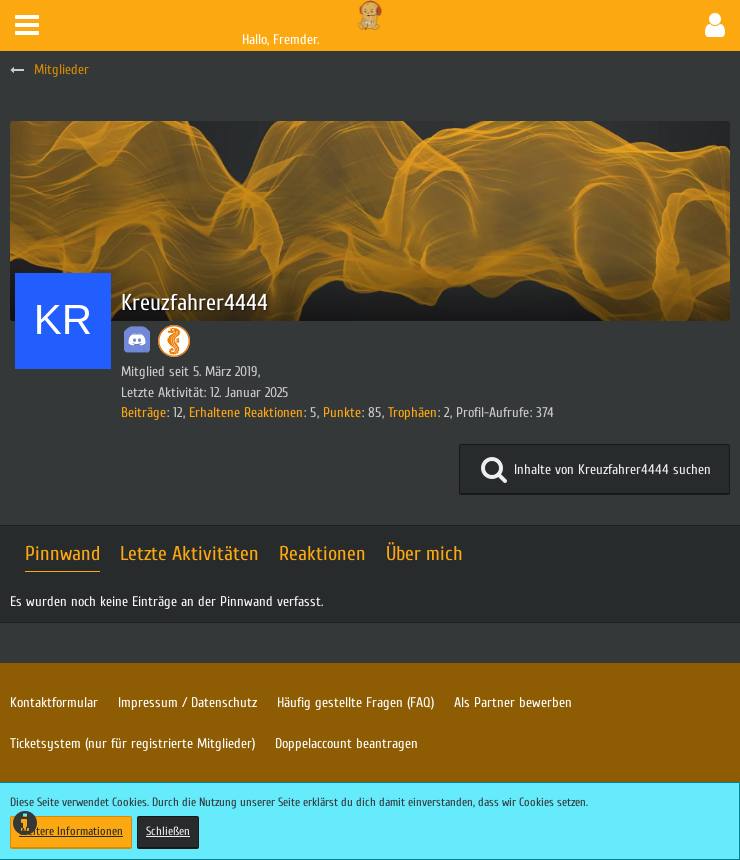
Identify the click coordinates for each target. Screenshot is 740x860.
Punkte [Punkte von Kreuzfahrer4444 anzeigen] (342, 412)
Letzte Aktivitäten (189, 553)
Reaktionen (322, 553)
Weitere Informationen (71, 831)
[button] (27, 25)
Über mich (424, 553)
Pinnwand (62, 553)
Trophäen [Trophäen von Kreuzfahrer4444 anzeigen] (412, 412)
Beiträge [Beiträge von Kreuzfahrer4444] (143, 412)
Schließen (168, 831)
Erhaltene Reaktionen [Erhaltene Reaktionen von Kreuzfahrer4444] (246, 412)
